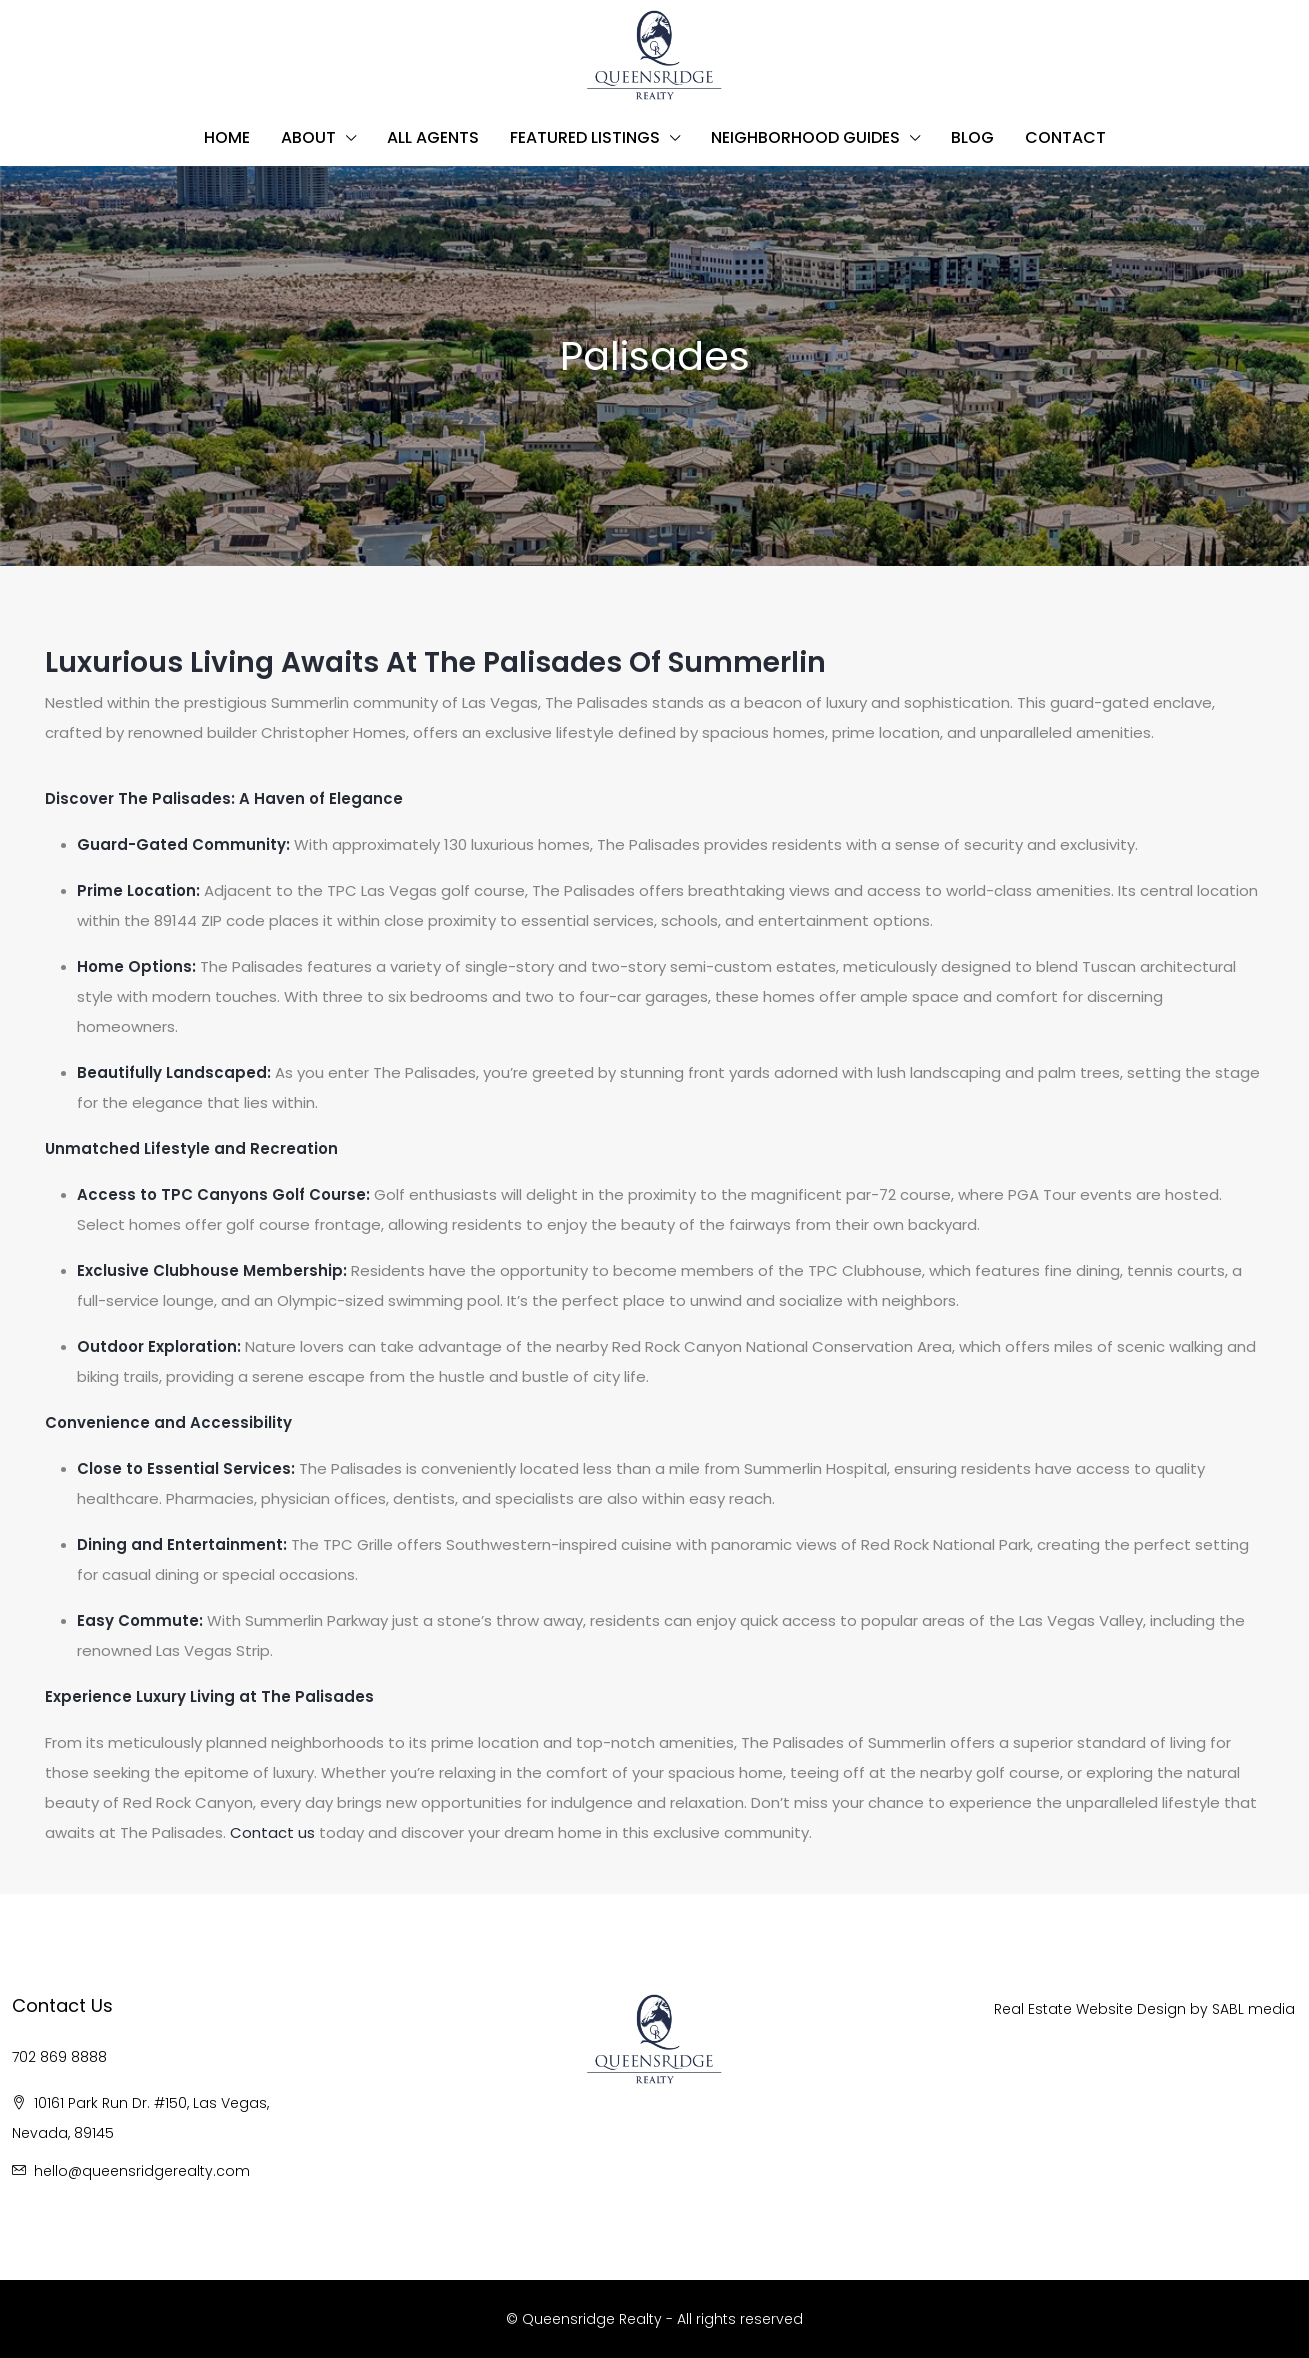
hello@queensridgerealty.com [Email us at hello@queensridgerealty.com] (142, 2171)
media (1271, 2009)
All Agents (433, 137)
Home (227, 137)
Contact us (272, 1832)
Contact (1065, 137)
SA (1220, 2009)
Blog (972, 137)
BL (1238, 2009)
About (308, 137)
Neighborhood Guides (805, 137)
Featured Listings (585, 137)
